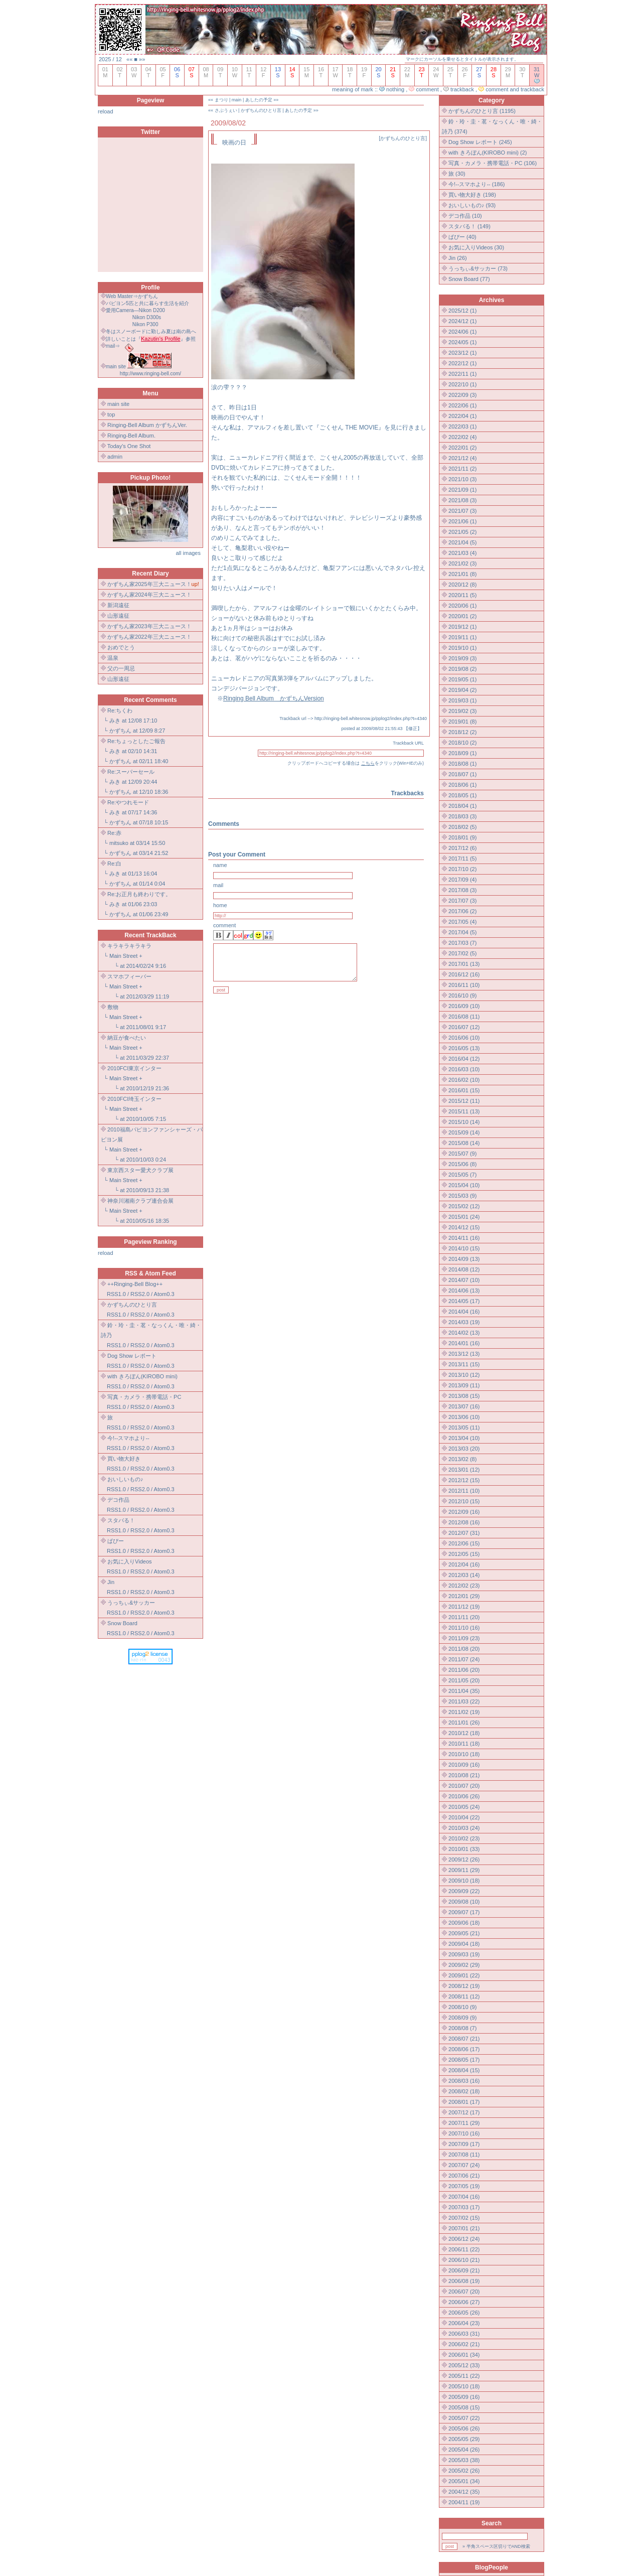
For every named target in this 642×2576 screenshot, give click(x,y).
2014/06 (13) (463, 1290)
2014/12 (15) (463, 1227)
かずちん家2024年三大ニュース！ (149, 595)
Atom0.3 (164, 1294)
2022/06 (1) (462, 405)
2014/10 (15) (463, 1248)
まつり (221, 99)
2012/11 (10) (463, 1491)
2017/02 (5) (462, 953)
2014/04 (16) (463, 1312)
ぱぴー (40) (462, 237)
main (237, 99)
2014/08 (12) (463, 1269)
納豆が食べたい (126, 1038)
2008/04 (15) (463, 2070)
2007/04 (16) (463, 2197)
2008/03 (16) (463, 2081)
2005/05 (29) (463, 2439)
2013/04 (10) (463, 1438)
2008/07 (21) (463, 2039)
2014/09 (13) (463, 1259)
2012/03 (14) (463, 1575)
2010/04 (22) (463, 1817)
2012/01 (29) (463, 1596)
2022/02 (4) (462, 437)
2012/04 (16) (463, 1564)
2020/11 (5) (462, 595)
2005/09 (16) (463, 2397)
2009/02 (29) (463, 1965)
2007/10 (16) (463, 2133)
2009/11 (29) (463, 1870)
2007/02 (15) (463, 2218)
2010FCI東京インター (134, 1068)
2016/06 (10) (463, 1038)
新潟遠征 (118, 605)
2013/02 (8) (462, 1459)
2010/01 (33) (463, 1849)
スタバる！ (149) (469, 226)
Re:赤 (114, 833)
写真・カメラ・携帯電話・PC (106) (492, 163)
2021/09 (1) (462, 490)
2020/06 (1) (462, 606)
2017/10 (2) (462, 869)
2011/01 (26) (463, 1723)
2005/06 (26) (463, 2428)
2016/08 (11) (463, 1017)
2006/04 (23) (463, 2323)
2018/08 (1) (462, 764)
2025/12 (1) (462, 311)
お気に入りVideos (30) (476, 247)
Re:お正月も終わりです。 (139, 894)
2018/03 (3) (462, 816)
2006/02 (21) (463, 2344)
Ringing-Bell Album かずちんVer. (147, 425)
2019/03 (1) (462, 700)
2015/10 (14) (463, 1122)
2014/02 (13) (463, 1333)
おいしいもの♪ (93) (472, 205)
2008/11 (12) (463, 1996)
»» (142, 59)
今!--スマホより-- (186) (476, 184)
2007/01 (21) (463, 2228)
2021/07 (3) (462, 511)
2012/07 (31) (463, 1533)
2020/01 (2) (462, 616)
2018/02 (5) (462, 827)
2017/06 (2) (462, 911)
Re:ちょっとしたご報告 (136, 741)
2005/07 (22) (463, 2418)
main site (118, 404)
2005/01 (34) (463, 2481)
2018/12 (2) (462, 732)
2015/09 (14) (463, 1132)
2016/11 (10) (463, 985)
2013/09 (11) (463, 1385)
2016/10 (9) (462, 995)
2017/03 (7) (462, 943)
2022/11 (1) (462, 374)
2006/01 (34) (463, 2355)
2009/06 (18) (463, 1923)
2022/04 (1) (462, 416)
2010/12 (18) (463, 1733)
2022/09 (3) (462, 395)
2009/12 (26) (463, 1859)
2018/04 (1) (462, 806)
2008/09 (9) (462, 2018)
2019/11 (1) (462, 637)
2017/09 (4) (462, 880)
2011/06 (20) (463, 1670)
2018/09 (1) (462, 753)
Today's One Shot (129, 446)
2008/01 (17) (463, 2102)
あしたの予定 (258, 99)
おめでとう (121, 647)
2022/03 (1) (462, 426)
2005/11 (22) (463, 2376)
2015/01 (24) (463, 1217)
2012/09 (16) (463, 1512)
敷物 (112, 1007)
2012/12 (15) (463, 1480)
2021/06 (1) (462, 521)
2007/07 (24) (463, 2165)
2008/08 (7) (462, 2028)
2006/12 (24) (463, 2239)
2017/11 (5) (462, 858)
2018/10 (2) (462, 743)
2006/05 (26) (463, 2313)
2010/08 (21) (463, 1775)
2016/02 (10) (463, 1080)
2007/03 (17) (463, 2207)
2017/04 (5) (462, 932)
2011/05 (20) (463, 1680)
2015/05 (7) (462, 1175)
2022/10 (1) (462, 384)
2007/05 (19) (463, 2186)
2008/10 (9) (462, 2007)
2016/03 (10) (463, 1069)
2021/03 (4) (462, 553)
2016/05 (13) (463, 1048)
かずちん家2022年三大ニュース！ (149, 637)
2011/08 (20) (463, 1649)
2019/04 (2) (462, 690)
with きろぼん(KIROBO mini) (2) (487, 153)
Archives (492, 300)
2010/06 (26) (463, 1796)
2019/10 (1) (462, 648)
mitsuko (118, 843)
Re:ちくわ (119, 710)
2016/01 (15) (463, 1090)
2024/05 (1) (462, 342)
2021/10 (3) (462, 479)
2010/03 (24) (463, 1828)
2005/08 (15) (463, 2407)
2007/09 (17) (463, 2144)
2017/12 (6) (462, 848)
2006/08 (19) (463, 2281)
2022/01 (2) (462, 448)
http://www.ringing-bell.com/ (150, 373)
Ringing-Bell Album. (131, 436)
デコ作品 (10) (465, 216)
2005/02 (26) (463, 2471)
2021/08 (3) (462, 500)
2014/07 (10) (463, 1280)
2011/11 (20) (463, 1617)
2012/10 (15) (463, 1501)
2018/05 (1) (462, 795)
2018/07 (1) (462, 774)
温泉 (112, 658)
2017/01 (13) (463, 964)
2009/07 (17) (463, 1912)
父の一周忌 (121, 668)
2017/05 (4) (462, 922)
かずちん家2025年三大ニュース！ (149, 584)
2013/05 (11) (463, 1427)
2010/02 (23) (463, 1838)
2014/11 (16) (463, 1238)
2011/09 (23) (463, 1638)
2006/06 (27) (463, 2302)
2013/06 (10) (463, 1417)
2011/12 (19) (463, 1607)
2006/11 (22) (463, 2249)
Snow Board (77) (469, 279)
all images (188, 553)
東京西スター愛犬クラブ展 (140, 1170)
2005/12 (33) (463, 2365)
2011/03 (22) (463, 1701)
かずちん (120, 731)
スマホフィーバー (129, 976)
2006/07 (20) (463, 2291)
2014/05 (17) (463, 1301)
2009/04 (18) (463, 1944)
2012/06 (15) (463, 1543)
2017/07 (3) (462, 901)
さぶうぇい (226, 110)
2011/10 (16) (463, 1628)
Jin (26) (457, 258)
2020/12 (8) (462, 585)
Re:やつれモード (128, 802)
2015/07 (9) (462, 1154)
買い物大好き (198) (472, 195)
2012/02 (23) (463, 1586)
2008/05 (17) (463, 2060)
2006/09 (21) (463, 2270)
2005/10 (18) (463, 2386)
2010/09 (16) (463, 1765)
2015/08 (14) (463, 1143)
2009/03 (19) (463, 1954)
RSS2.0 (139, 1294)
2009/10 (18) (463, 1881)
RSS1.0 (116, 1294)
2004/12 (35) (463, 2492)
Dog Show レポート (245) (480, 142)
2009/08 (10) (463, 1902)
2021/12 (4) (462, 458)
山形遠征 (118, 616)
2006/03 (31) (463, 2334)
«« (129, 59)
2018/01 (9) (462, 837)
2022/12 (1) (462, 363)
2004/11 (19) (463, 2502)
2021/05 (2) (462, 532)
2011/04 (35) (463, 1691)
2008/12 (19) (463, 1986)
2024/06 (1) (462, 332)
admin (114, 457)
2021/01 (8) (462, 574)
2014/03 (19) (463, 1322)
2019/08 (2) (462, 669)
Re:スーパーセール (130, 772)
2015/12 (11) (463, 1101)
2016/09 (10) (463, 1006)
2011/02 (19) (463, 1712)
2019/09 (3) (462, 658)
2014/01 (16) (463, 1343)
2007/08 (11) (463, 2155)
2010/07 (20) (463, 1786)
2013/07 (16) (463, 1406)
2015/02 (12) (463, 1206)
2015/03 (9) (462, 1196)
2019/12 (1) (462, 627)
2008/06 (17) (463, 2049)
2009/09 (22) (463, 1891)
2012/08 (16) (463, 1522)
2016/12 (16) (463, 974)
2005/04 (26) (463, 2450)
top (111, 414)
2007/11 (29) (463, 2123)
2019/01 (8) (462, 722)
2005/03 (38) (463, 2460)
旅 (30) (456, 174)
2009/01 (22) (463, 1975)
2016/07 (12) (463, 1027)
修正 (412, 728)
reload (105, 111)
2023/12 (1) (462, 353)
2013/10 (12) (463, 1375)
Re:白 (114, 864)
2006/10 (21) (463, 2260)
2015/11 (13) (463, 1111)
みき (114, 721)
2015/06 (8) (462, 1164)
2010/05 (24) (463, 1807)
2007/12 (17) (463, 2112)
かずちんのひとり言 (261, 110)
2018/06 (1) (462, 785)
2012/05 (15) (463, 1554)
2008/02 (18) (463, 2091)
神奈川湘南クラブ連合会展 (140, 1201)
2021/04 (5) (462, 542)
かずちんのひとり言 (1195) (482, 111)
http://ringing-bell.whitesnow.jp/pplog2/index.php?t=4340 (370, 718)
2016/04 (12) (463, 1059)
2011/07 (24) (463, 1659)
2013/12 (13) (463, 1354)
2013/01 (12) (463, 1470)
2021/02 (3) (462, 563)
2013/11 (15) (463, 1364)
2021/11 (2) (462, 469)
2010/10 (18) (463, 1754)
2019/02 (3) (462, 711)
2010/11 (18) (463, 1744)
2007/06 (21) (463, 2176)
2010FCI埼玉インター (134, 1099)
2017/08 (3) (462, 890)
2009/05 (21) (463, 1933)
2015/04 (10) (463, 1185)
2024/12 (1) (462, 321)
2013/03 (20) (463, 1449)
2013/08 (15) (463, 1396)
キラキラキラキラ (129, 946)
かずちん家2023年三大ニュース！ (149, 626)
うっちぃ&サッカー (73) (478, 268)
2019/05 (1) (462, 679)
